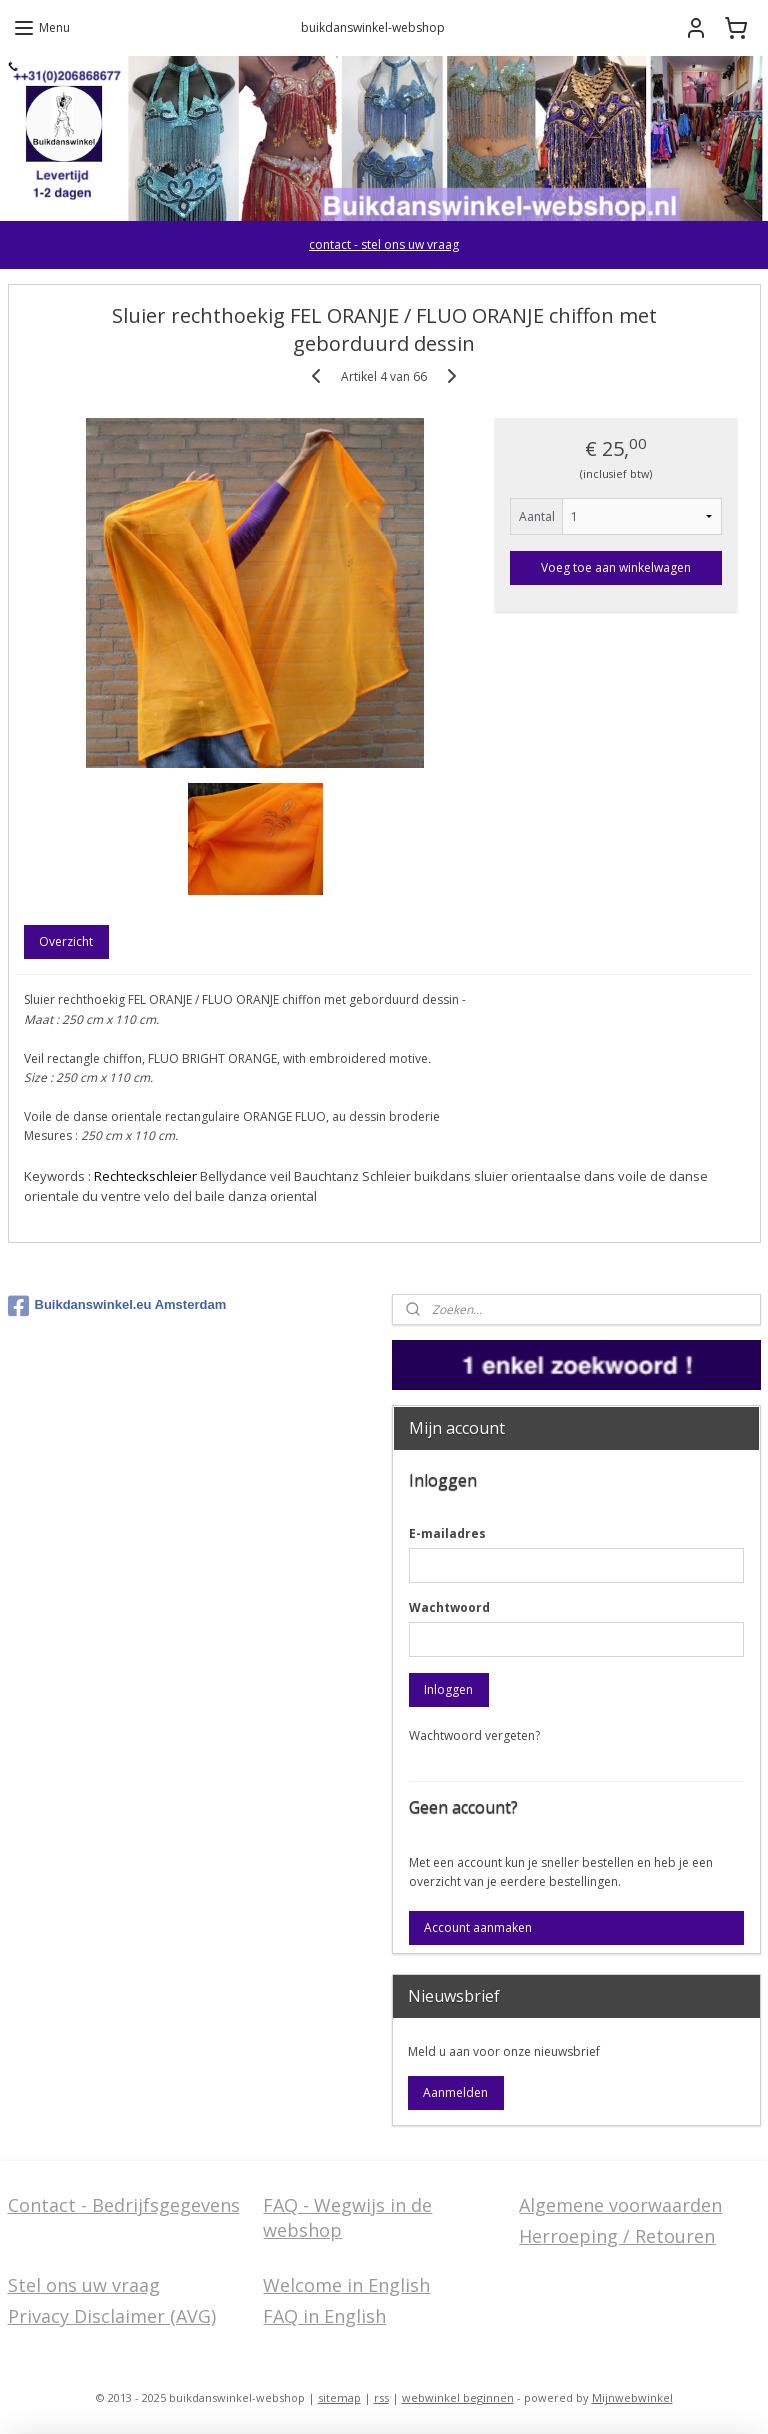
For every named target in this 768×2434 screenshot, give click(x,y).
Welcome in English (346, 2285)
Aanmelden (455, 2092)
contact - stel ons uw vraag (384, 244)
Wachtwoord (449, 1607)
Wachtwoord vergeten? (474, 1735)
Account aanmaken (478, 1927)
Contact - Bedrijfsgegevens (124, 2205)
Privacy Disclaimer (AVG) (112, 2316)
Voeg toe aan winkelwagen (616, 567)
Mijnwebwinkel (632, 2397)
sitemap (339, 2397)
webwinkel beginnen (458, 2397)
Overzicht (66, 942)
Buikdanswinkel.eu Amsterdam (117, 1306)
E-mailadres (447, 1533)
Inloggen (448, 1689)
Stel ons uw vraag (84, 2285)
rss (381, 2397)
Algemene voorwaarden (620, 2205)
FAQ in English (324, 2316)
